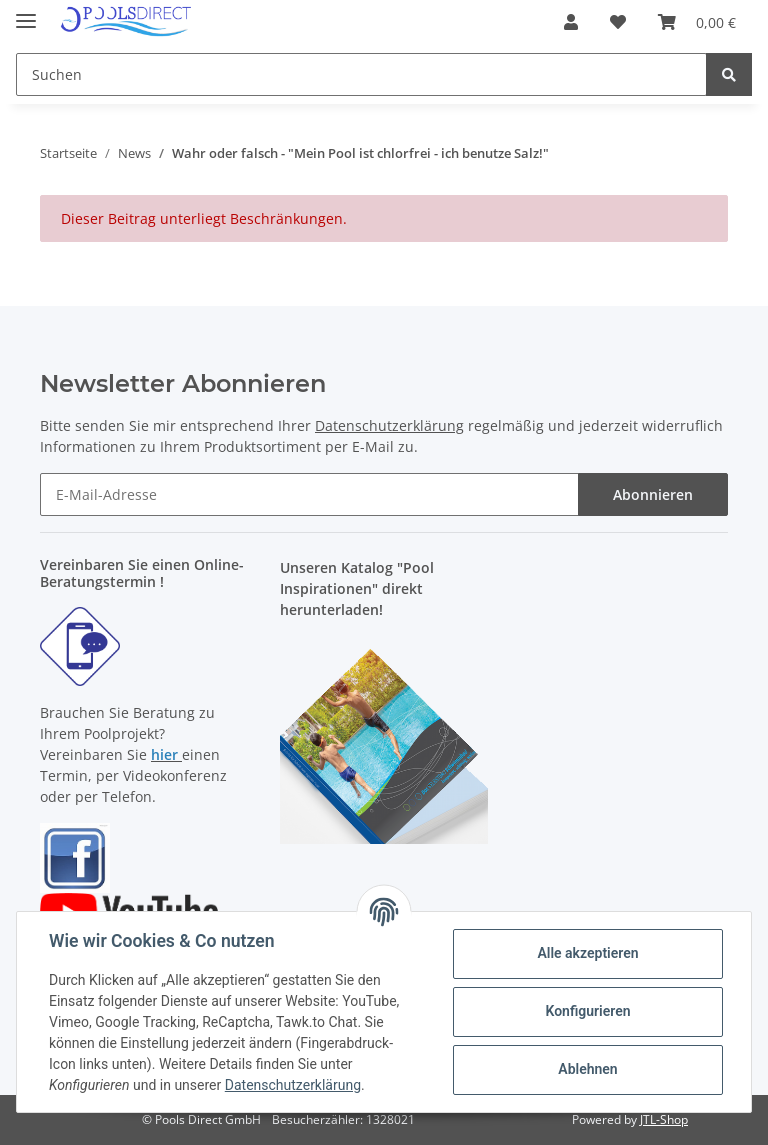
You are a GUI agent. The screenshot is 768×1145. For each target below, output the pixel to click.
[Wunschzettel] (618, 22)
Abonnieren (653, 494)
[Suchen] (361, 74)
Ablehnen (587, 1069)
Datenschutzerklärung (389, 425)
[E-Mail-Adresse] (309, 494)
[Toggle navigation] (26, 12)
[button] (571, 22)
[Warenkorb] (697, 22)
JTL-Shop (664, 1119)
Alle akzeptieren (587, 953)
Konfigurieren (587, 1011)
